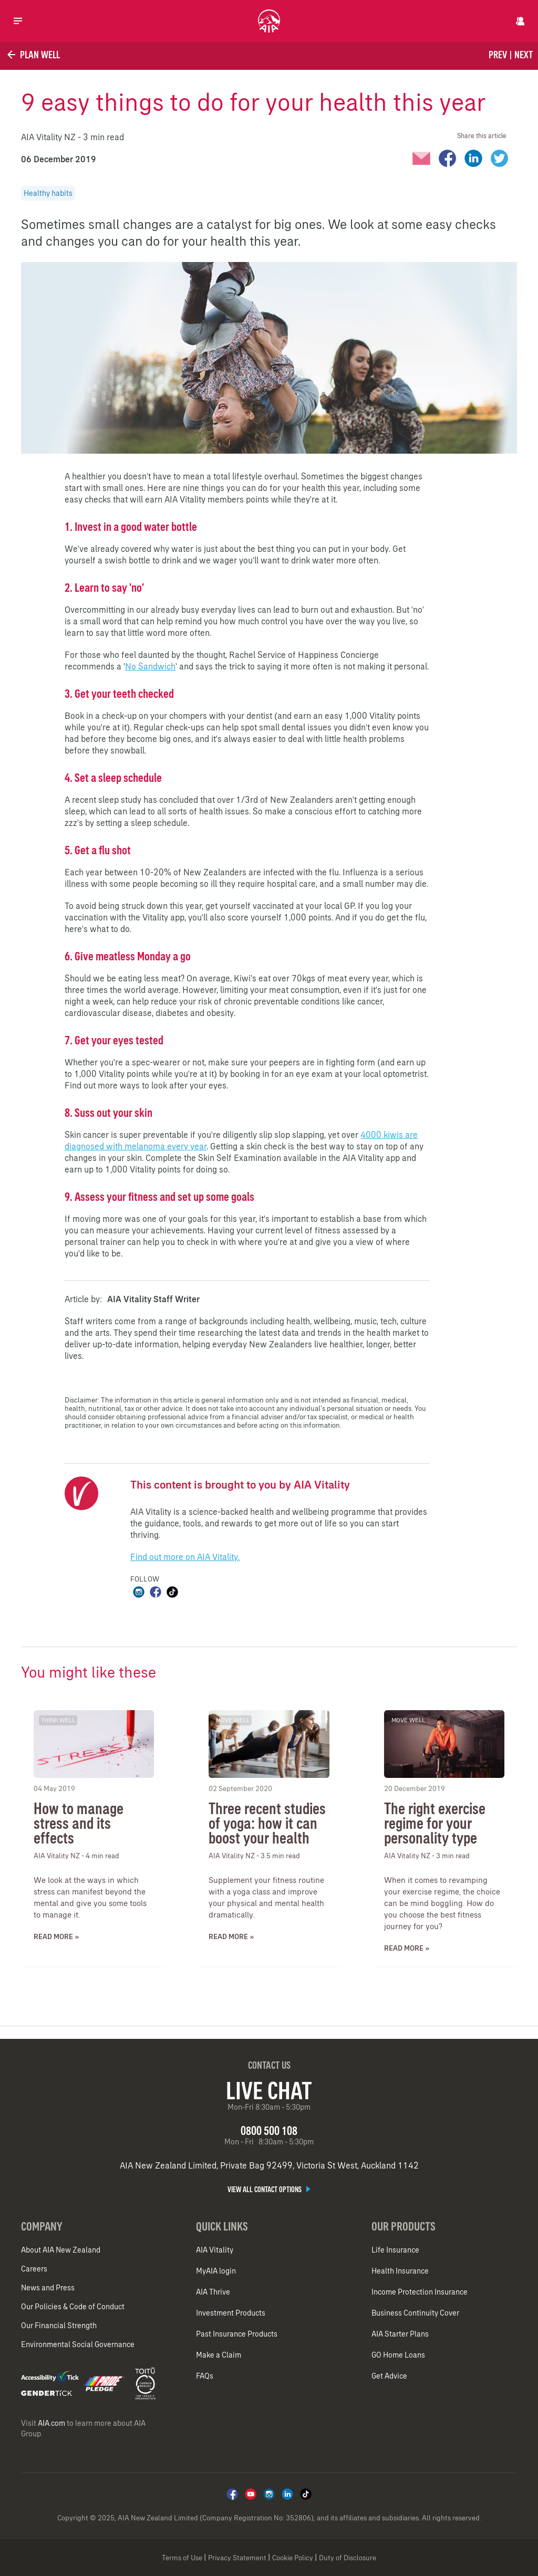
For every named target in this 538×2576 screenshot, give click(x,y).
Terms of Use (182, 2557)
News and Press (48, 2287)
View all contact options (269, 2189)
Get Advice (389, 2376)
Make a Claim (218, 2355)
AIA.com (51, 2423)
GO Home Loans (398, 2355)
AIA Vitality (214, 2250)
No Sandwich (150, 666)
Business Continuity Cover (415, 2313)
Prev (498, 54)
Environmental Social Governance (77, 2344)
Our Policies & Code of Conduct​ (73, 2306)
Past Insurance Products (236, 2334)
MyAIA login (216, 2271)
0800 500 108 (269, 2130)
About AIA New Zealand (60, 2250)
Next (523, 54)
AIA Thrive (213, 2292)
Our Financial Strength (59, 2325)
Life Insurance (395, 2250)
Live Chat (269, 2090)
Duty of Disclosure (347, 2557)
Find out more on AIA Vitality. (185, 1557)
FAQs (204, 2376)
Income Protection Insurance (419, 2292)
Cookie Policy (292, 2557)
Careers (34, 2269)
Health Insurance (400, 2271)
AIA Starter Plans (400, 2334)
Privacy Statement (237, 2557)
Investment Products (230, 2313)
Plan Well (32, 54)
